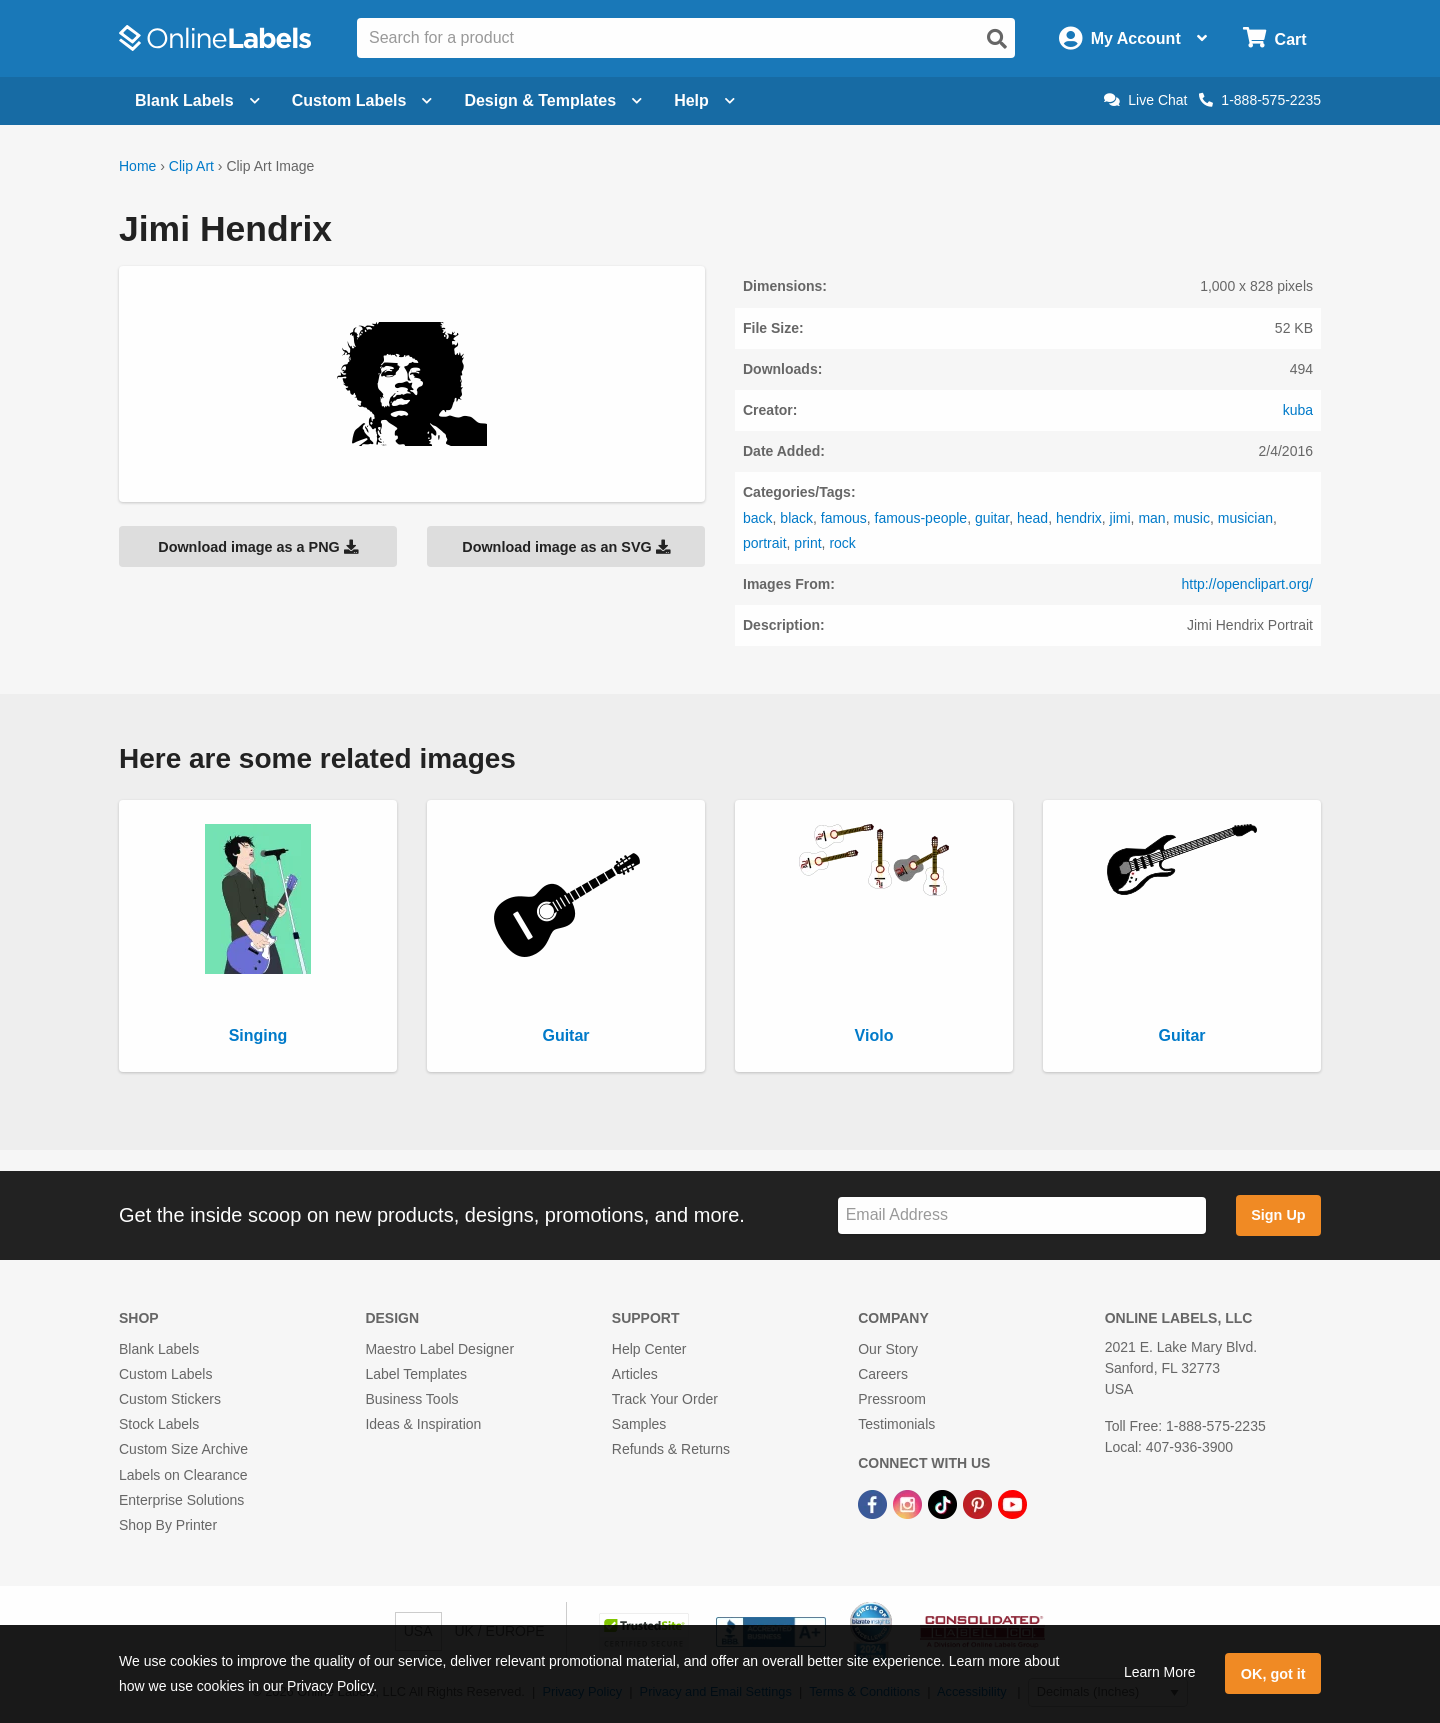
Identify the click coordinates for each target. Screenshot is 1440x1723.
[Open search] (997, 39)
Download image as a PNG (258, 547)
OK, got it (1273, 1674)
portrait (765, 543)
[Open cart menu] (1274, 38)
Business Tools (411, 1399)
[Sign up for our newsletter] (1022, 1215)
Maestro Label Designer (439, 1349)
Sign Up (1278, 1215)
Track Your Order (665, 1399)
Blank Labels (159, 1349)
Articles (635, 1374)
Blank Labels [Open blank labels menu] (197, 100)
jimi (1120, 518)
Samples (639, 1424)
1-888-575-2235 (1260, 100)
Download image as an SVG (566, 547)
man (1151, 518)
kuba (1298, 410)
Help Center (649, 1349)
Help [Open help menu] (704, 100)
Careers (883, 1374)
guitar (992, 518)
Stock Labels (159, 1424)
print (807, 543)
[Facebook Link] (874, 1504)
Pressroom (892, 1399)
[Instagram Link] (909, 1504)
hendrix (1079, 518)
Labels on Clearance (183, 1475)
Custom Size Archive (183, 1449)
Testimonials (896, 1424)
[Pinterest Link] (979, 1504)
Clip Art (191, 166)
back (758, 518)
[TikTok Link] (944, 1504)
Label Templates (416, 1374)
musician (1245, 518)
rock (842, 543)
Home (137, 166)
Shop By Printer (168, 1525)
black (796, 518)
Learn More (1160, 1672)
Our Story (888, 1349)
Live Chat (1145, 100)
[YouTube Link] (1012, 1504)
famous (844, 518)
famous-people (921, 518)
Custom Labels (165, 1374)
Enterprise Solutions (181, 1500)
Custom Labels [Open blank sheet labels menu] (362, 100)
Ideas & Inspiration (423, 1424)
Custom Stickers (170, 1399)
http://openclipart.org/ (1247, 584)
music (1191, 518)
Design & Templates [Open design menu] (553, 100)
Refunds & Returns (671, 1449)
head (1032, 518)
